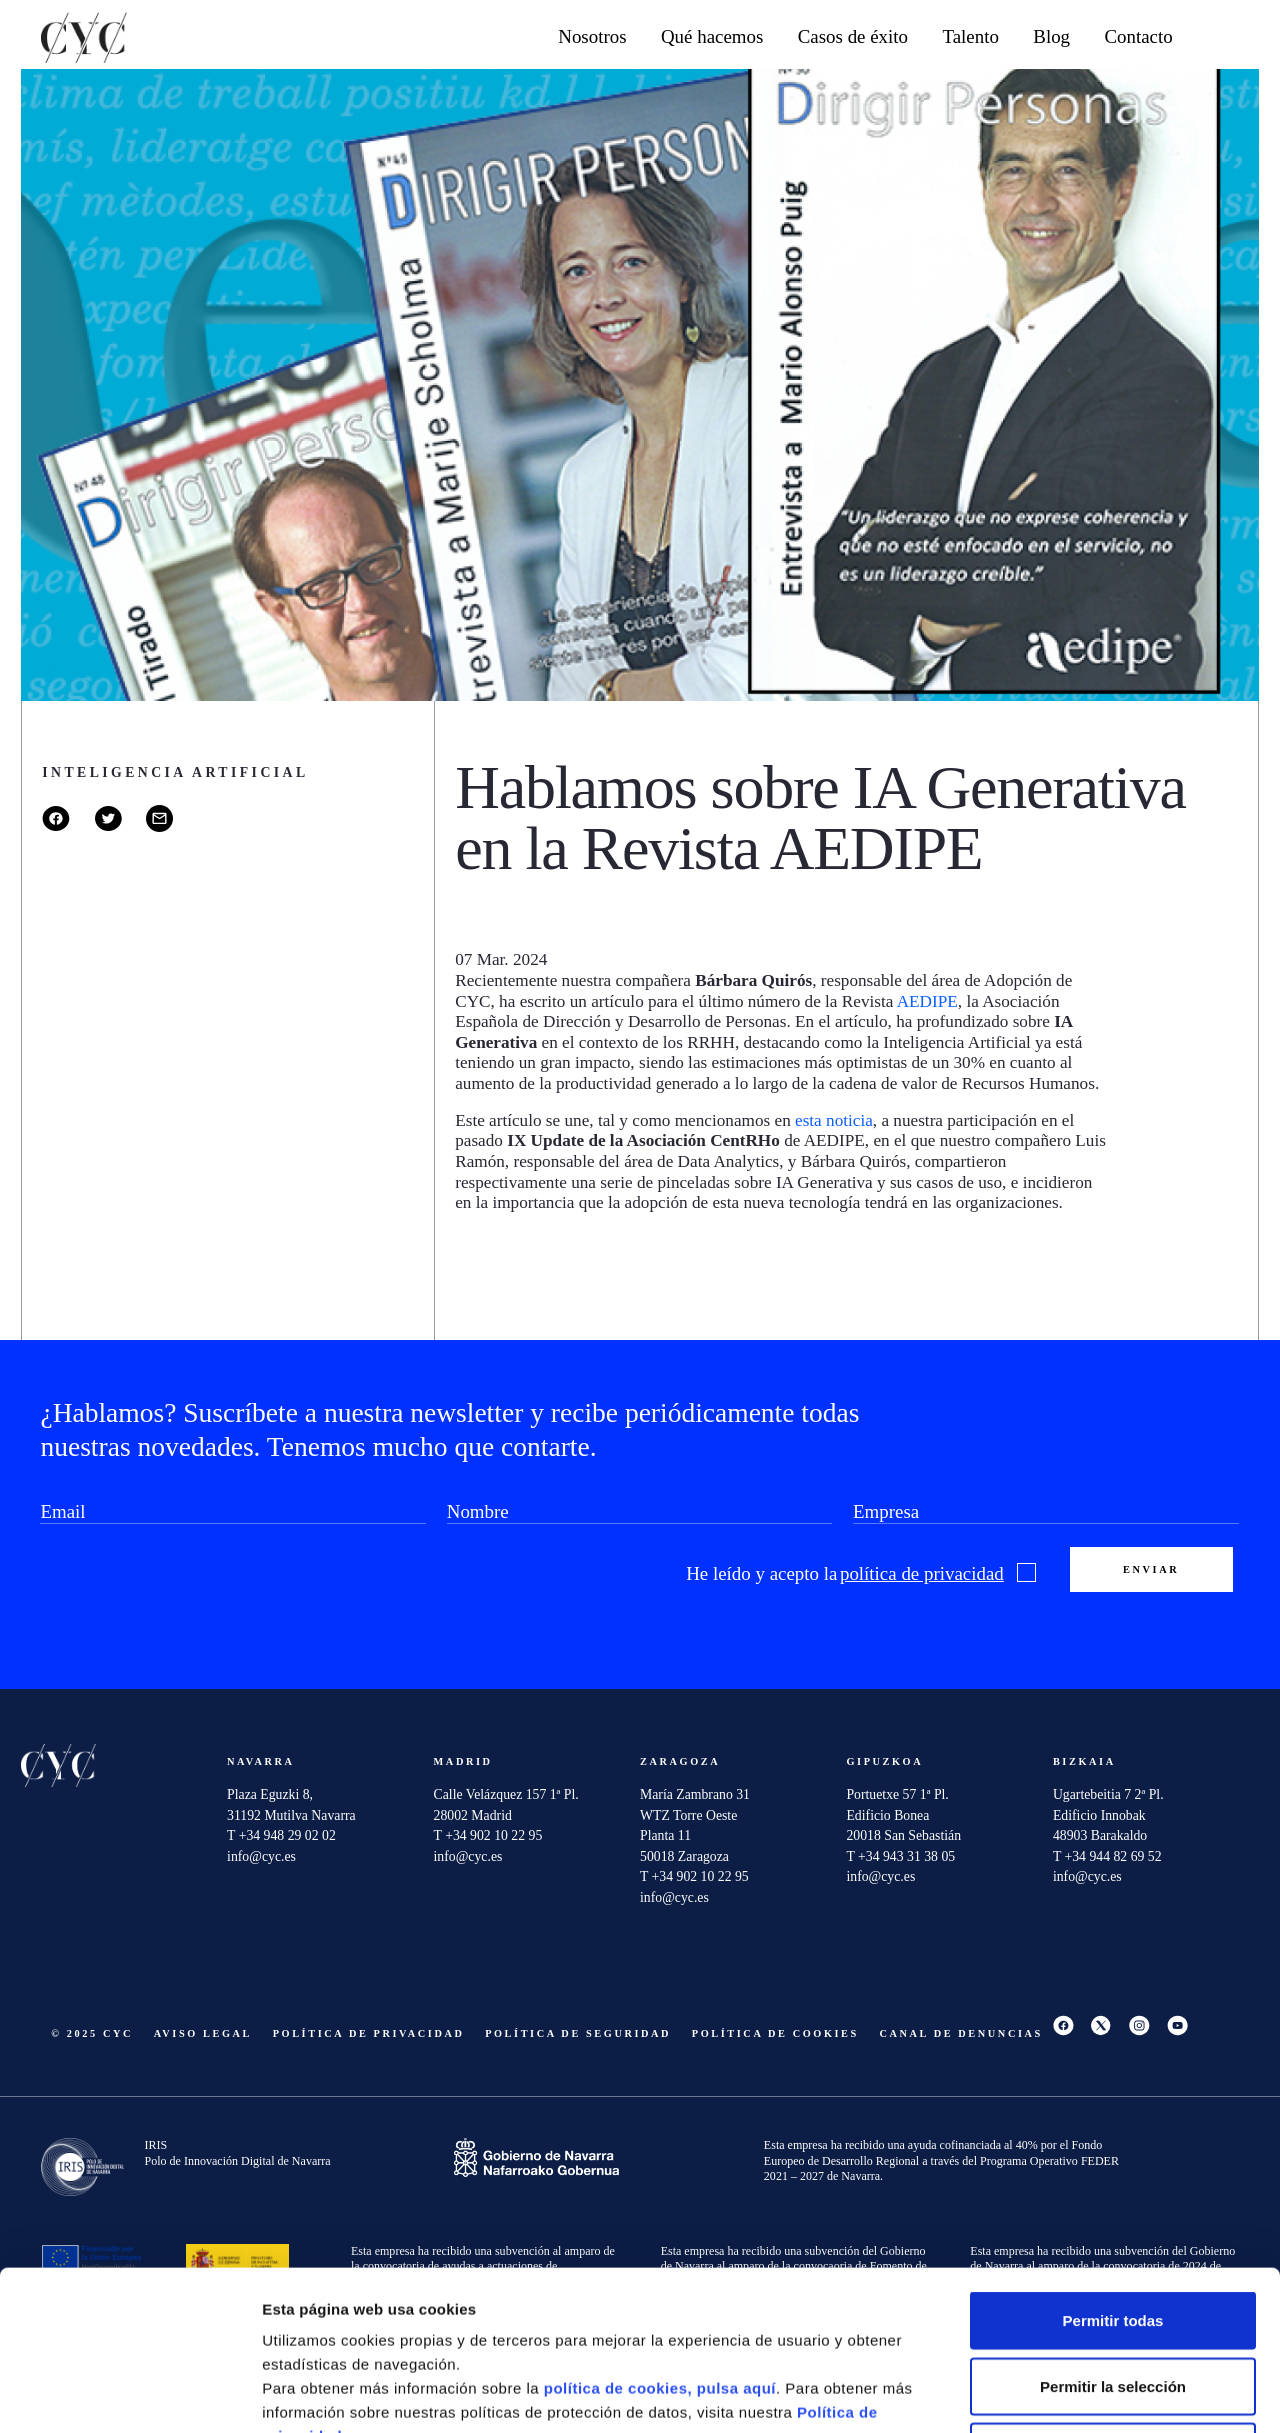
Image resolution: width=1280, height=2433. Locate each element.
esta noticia (834, 1120)
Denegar (1113, 2301)
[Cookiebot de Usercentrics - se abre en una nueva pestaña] (129, 2394)
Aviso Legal (203, 2033)
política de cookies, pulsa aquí (660, 2238)
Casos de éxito (853, 36)
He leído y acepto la (860, 1574)
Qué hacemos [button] (712, 36)
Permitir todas (1113, 2170)
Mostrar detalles (1074, 2393)
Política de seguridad (578, 2033)
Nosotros (592, 36)
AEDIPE (927, 1001)
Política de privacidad (369, 2033)
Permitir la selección (1113, 2236)
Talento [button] (970, 36)
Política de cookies (775, 2033)
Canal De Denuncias (961, 2033)
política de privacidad (922, 1573)
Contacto (1138, 36)
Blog (1051, 36)
